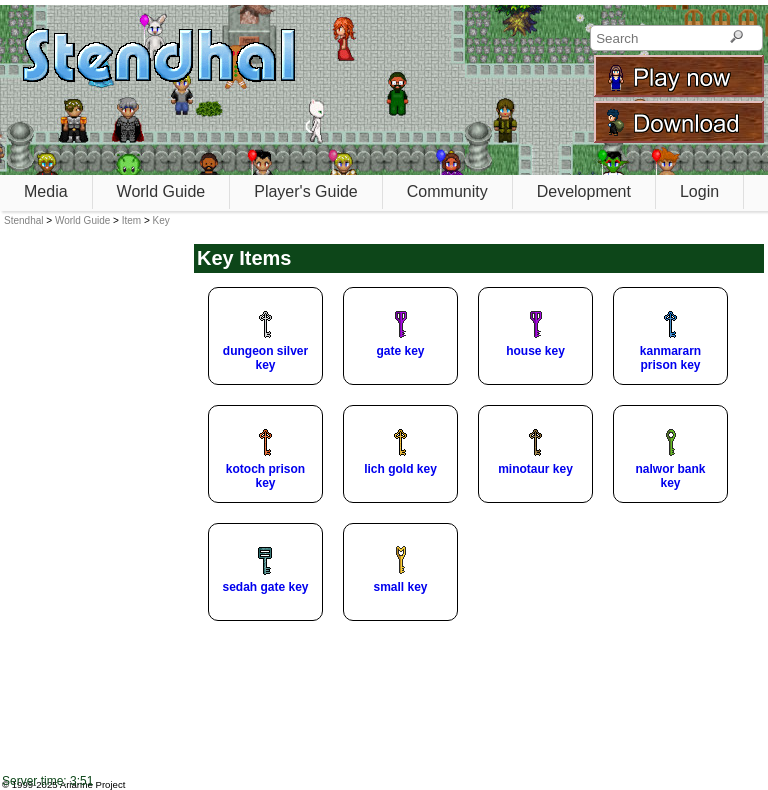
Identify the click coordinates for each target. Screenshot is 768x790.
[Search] (736, 38)
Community (447, 191)
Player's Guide (306, 191)
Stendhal (23, 220)
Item (131, 220)
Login (699, 191)
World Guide (161, 191)
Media (46, 191)
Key (161, 220)
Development (584, 191)
